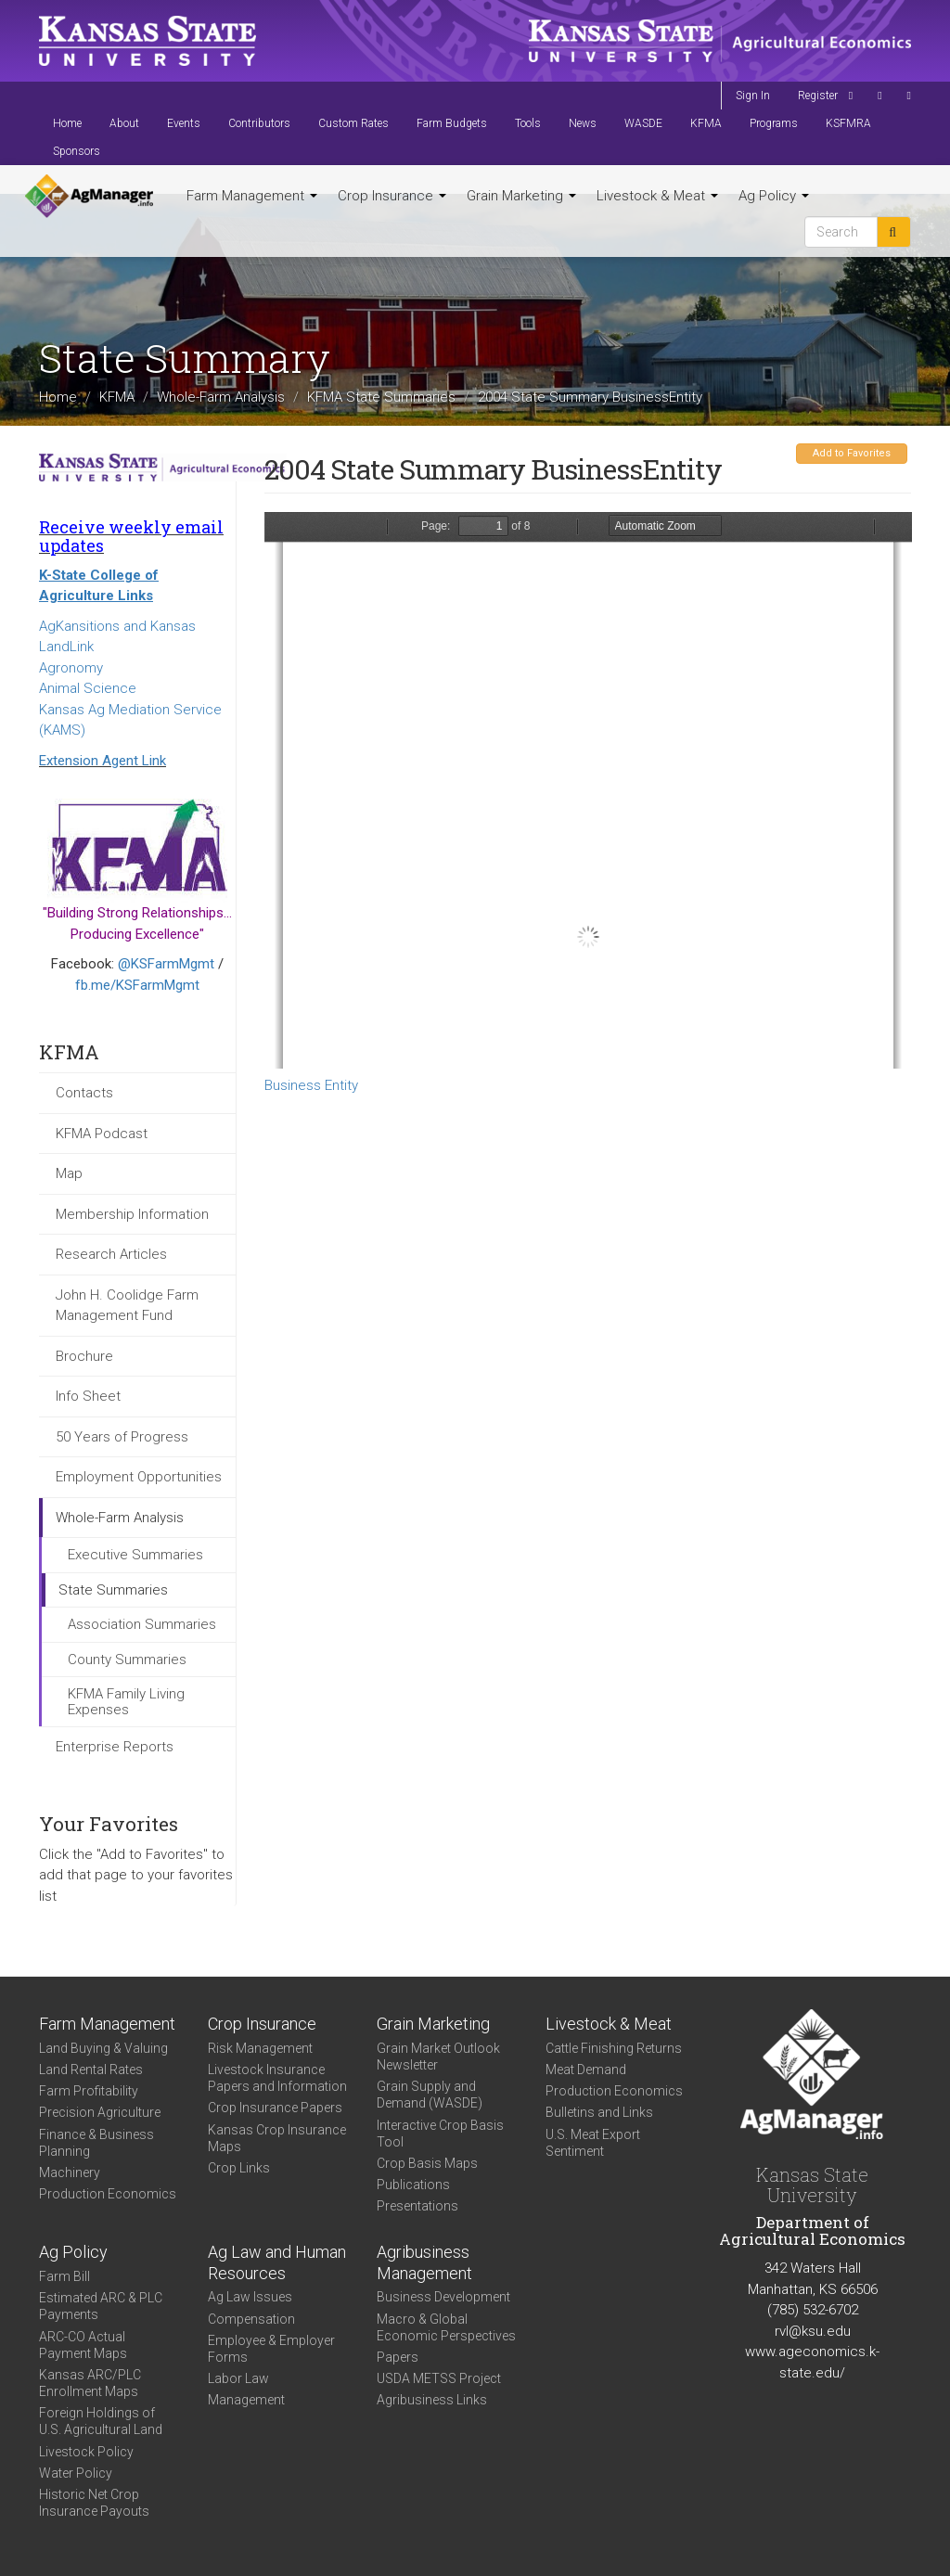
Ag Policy (773, 195)
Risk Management (260, 2048)
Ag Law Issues (250, 2296)
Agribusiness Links (432, 2399)
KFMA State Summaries (381, 397)
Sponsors (76, 151)
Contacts (84, 1092)
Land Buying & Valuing (103, 2048)
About (124, 123)
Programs (774, 123)
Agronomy (71, 668)
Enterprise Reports (114, 1746)
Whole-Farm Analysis (221, 397)
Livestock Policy (86, 2451)
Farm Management (251, 195)
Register (818, 95)
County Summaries (127, 1659)
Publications (413, 2184)
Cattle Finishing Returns (614, 2048)
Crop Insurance (392, 195)
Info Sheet (88, 1396)
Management (246, 2399)
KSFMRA (848, 123)
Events (183, 123)
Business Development (443, 2296)
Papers (397, 2357)
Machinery (69, 2172)
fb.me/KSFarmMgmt (137, 985)
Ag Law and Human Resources (277, 2262)
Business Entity (311, 1085)
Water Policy (75, 2473)
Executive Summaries (135, 1554)
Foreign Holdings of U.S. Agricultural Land (100, 2421)
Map (69, 1173)
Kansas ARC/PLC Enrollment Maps (90, 2383)
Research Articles (111, 1254)
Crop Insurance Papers (275, 2107)
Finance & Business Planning (96, 2143)
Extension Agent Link (102, 760)
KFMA (706, 123)
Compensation (251, 2319)
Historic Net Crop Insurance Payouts (94, 2502)
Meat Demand (586, 2069)
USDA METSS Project (439, 2378)
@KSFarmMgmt (166, 963)
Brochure (84, 1356)
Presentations (417, 2205)
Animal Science (87, 688)
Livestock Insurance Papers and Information (277, 2078)
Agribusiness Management (424, 2262)
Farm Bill (64, 2276)
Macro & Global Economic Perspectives (446, 2327)
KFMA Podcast (102, 1133)
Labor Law (238, 2378)
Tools (528, 123)
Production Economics (107, 2193)
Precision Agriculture (99, 2112)
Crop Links (239, 2167)
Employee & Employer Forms (271, 2349)
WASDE (643, 123)
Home (67, 123)
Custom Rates (353, 123)
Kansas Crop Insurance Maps (277, 2138)
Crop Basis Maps (427, 2163)
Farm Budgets (452, 123)
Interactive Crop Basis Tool (440, 2133)
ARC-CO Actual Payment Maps (83, 2345)
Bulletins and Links (599, 2112)
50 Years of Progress (122, 1437)
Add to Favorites (852, 453)
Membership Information (132, 1214)
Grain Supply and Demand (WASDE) (429, 2094)
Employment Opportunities (139, 1476)
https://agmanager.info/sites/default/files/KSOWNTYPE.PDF (588, 790)
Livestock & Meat (657, 195)
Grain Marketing (521, 195)
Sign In (753, 95)
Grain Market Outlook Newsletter (438, 2056)
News (583, 123)
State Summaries (113, 1590)
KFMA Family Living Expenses (126, 1701)
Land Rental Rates (91, 2069)
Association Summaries (142, 1624)
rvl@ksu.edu (813, 2331)
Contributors (259, 123)
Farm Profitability (88, 2090)
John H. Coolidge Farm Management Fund (127, 1306)
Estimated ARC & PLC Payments (100, 2306)
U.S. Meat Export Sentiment (593, 2143)
